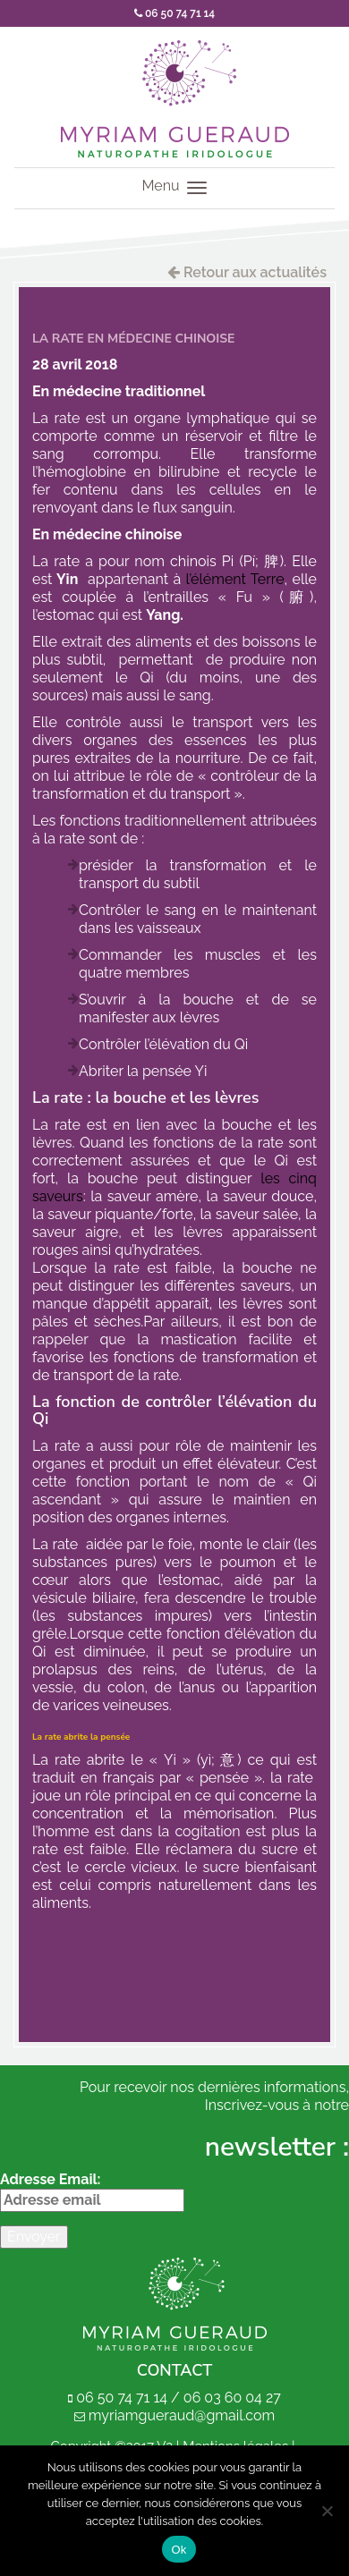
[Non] (327, 2511)
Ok (178, 2549)
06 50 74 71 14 (174, 13)
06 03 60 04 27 (232, 2397)
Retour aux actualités (247, 272)
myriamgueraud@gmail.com (182, 2415)
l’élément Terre (235, 579)
